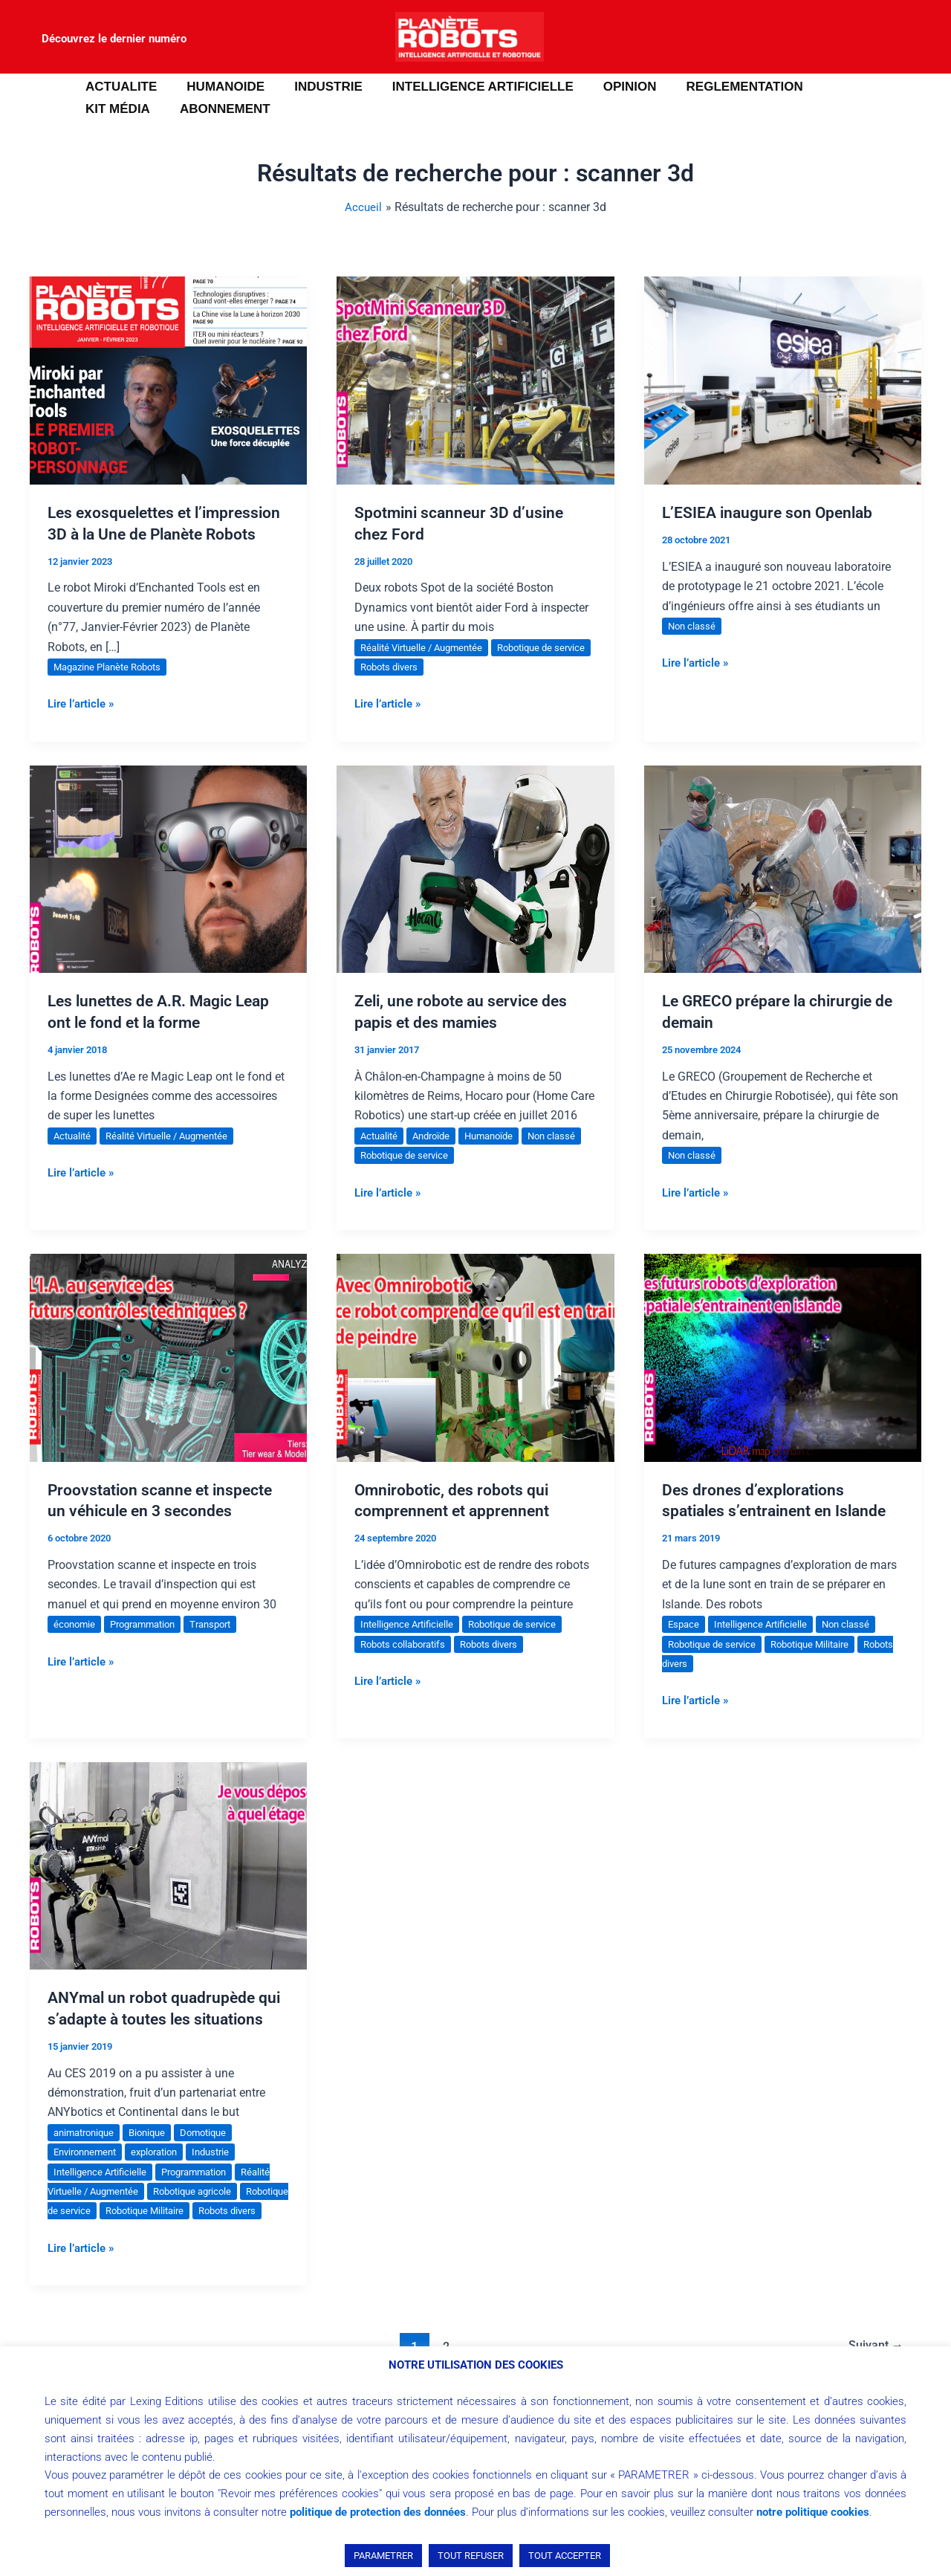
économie (75, 1645)
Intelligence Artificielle (409, 1645)
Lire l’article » (84, 724)
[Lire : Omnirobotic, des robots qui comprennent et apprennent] (475, 1378)
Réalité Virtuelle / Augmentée (426, 647)
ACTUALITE (119, 87)
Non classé (693, 626)
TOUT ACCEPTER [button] (564, 2555)
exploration (164, 2173)
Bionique (156, 2153)
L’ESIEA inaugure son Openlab (771, 512)
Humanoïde (499, 1156)
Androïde (437, 1156)
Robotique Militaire (821, 1665)
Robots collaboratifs (407, 1665)
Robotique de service (445, 1176)
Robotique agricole (204, 2213)
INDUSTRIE (317, 87)
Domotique (216, 2153)
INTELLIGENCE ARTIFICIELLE (467, 87)
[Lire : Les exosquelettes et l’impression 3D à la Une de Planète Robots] (168, 379)
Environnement (88, 2173)
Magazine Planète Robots (112, 688)
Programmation (149, 1645)
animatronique (87, 2153)
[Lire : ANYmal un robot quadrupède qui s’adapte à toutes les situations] (168, 1886)
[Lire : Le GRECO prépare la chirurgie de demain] (782, 889)
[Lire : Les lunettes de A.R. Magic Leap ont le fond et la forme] (168, 889)
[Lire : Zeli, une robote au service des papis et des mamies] (475, 889)
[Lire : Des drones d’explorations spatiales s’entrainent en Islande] (782, 1378)
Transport (224, 1645)
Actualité (73, 1156)
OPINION (610, 87)
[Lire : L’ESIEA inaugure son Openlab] (782, 379)
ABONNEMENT (128, 109)
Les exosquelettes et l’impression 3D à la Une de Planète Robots (146, 533)
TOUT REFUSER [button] (471, 2555)
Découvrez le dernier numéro (114, 38)
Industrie (225, 2173)
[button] (33, 98)
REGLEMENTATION (720, 87)
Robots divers (432, 667)
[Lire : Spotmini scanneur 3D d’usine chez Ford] (475, 379)
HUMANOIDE (219, 87)
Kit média (836, 87)
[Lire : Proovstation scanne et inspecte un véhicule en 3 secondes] (168, 1378)
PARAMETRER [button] (383, 2555)
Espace (684, 1645)
